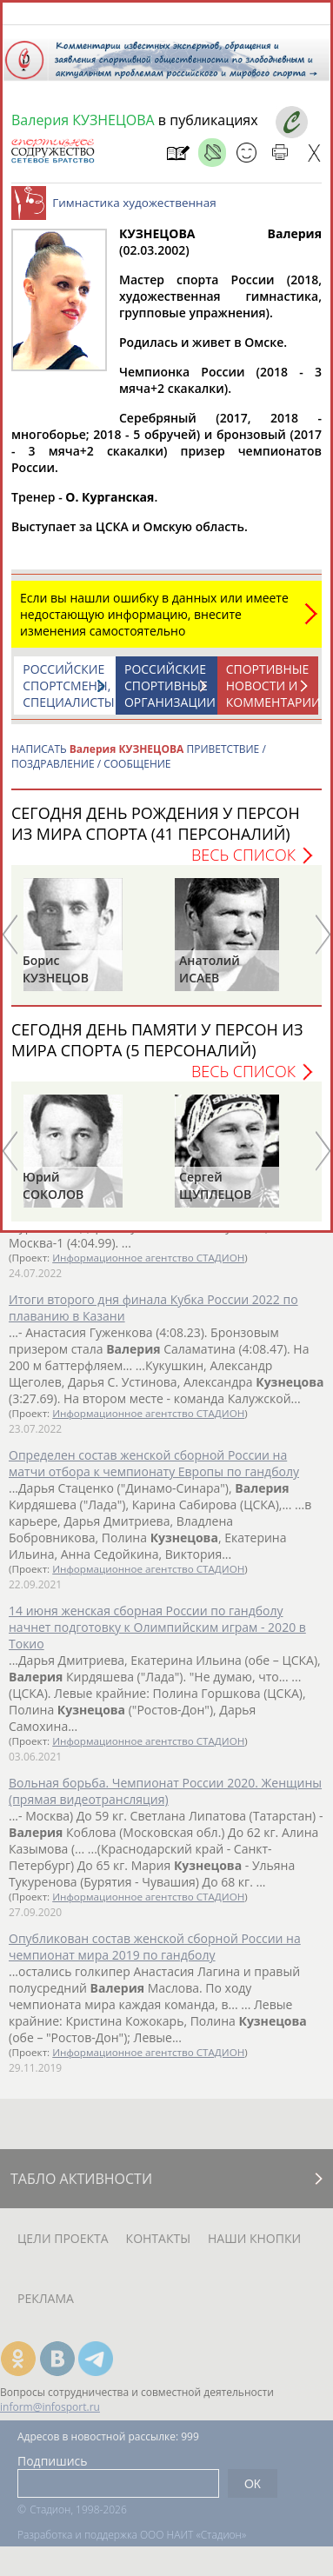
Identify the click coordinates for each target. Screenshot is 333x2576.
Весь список (243, 863)
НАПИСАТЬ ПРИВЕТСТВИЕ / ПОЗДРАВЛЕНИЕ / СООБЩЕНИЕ (138, 765)
